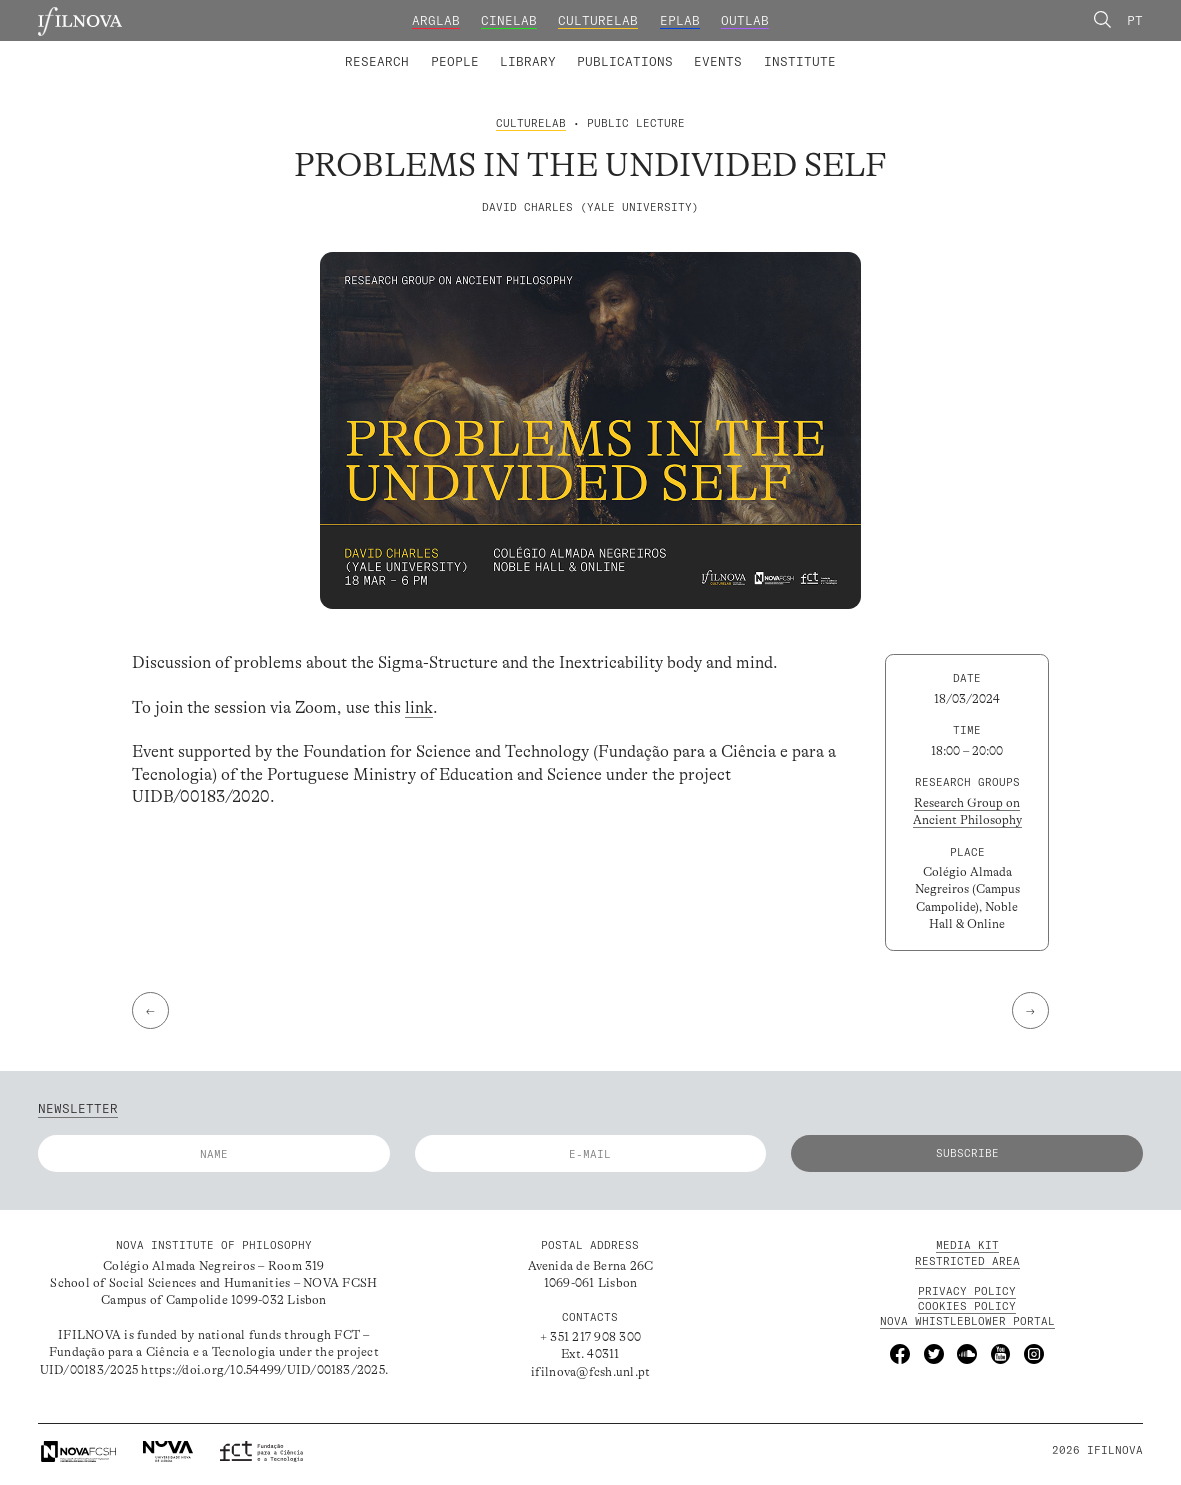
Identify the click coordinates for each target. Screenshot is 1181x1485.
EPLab (680, 20)
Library (528, 61)
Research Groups (619, 49)
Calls (870, 49)
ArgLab (436, 20)
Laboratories (339, 49)
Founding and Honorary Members (732, 49)
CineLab (509, 20)
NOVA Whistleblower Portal (967, 1321)
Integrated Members (405, 49)
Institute (800, 61)
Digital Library (635, 49)
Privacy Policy (967, 1291)
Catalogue (522, 49)
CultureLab (598, 20)
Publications (625, 61)
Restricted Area (967, 1261)
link (419, 707)
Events (718, 61)
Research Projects (473, 49)
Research (377, 61)
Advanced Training (764, 49)
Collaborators (547, 49)
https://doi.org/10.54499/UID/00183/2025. (264, 1370)
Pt (1135, 20)
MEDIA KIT (967, 1245)
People (455, 61)
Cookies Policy (967, 1306)
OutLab (745, 20)
